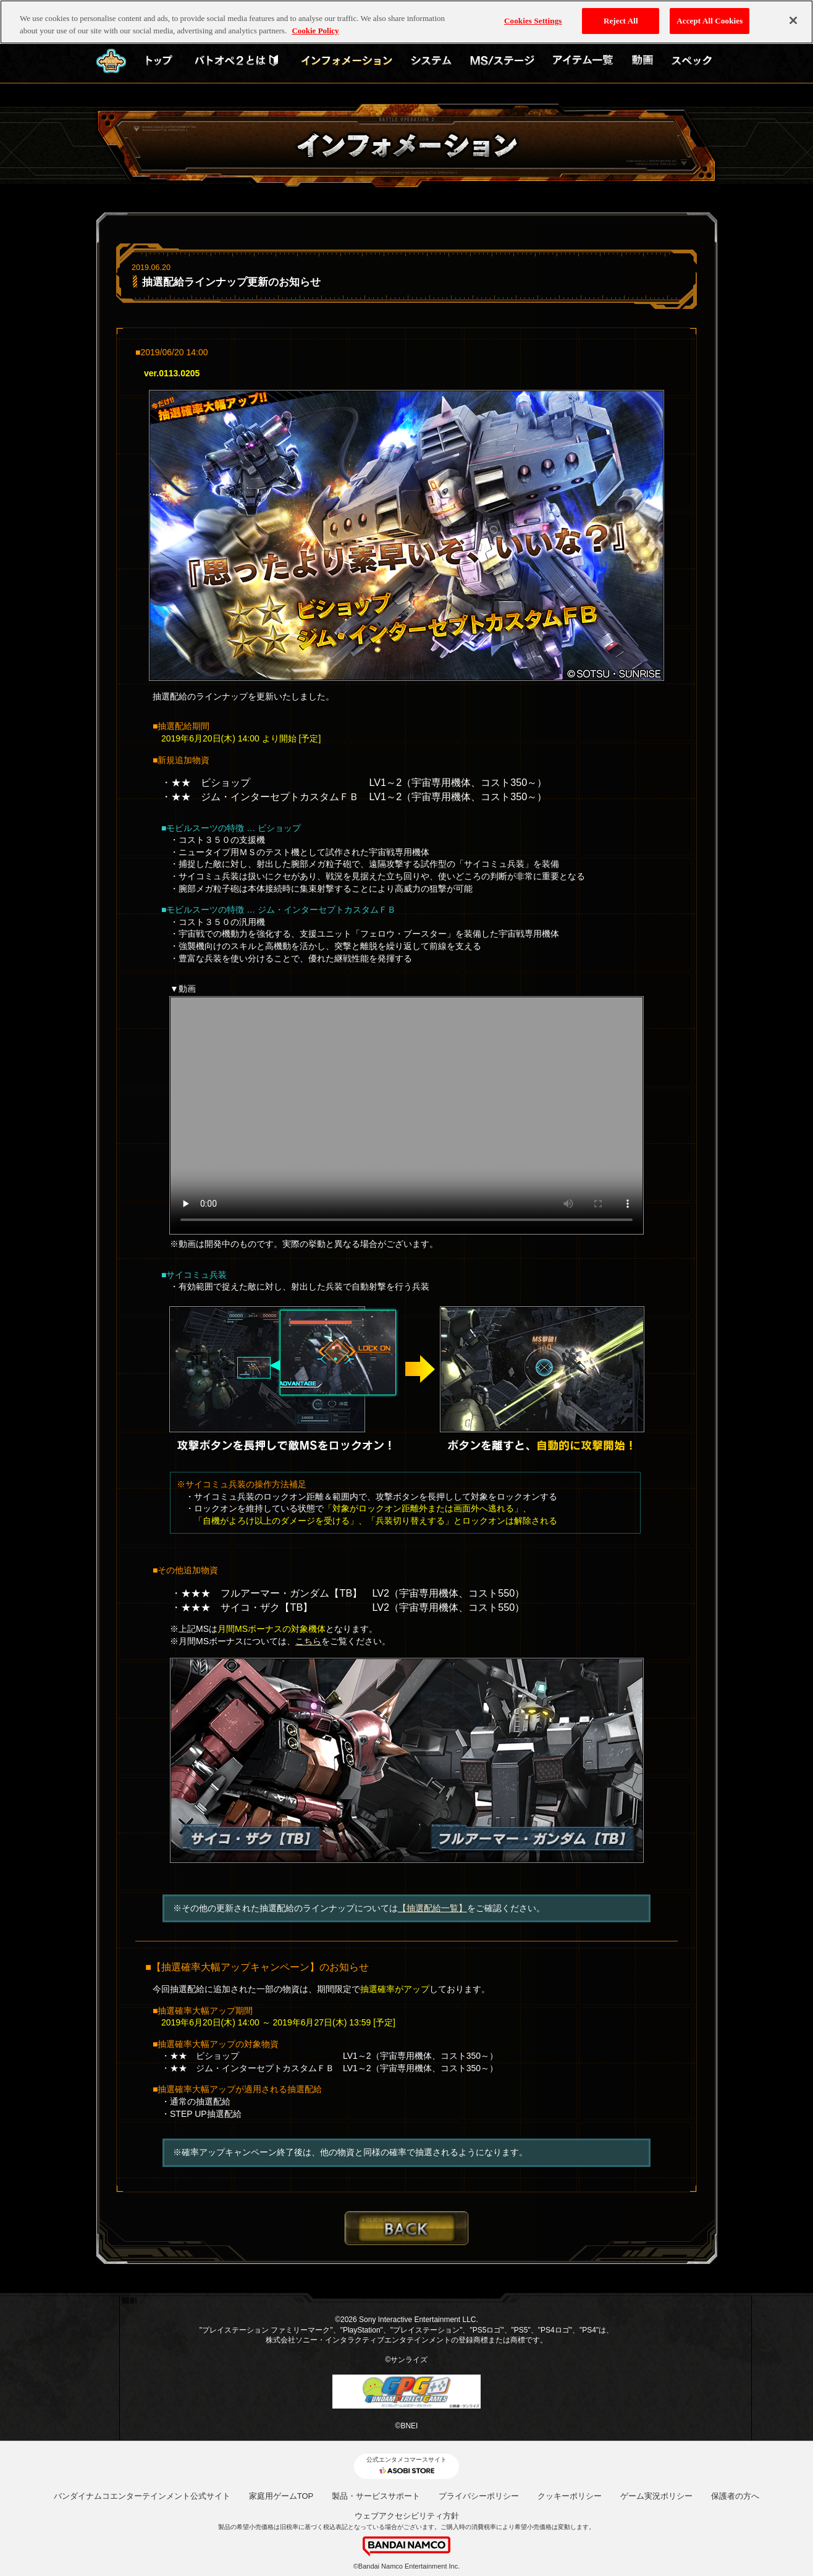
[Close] (793, 20)
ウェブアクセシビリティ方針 (407, 2515)
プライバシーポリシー (479, 2496)
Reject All (621, 20)
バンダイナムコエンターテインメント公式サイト (142, 2496)
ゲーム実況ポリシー (656, 2496)
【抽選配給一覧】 (432, 1908)
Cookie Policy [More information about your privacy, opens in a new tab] (315, 30)
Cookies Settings (533, 20)
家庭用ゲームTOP (281, 2496)
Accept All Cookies (709, 20)
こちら (308, 1641)
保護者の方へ (735, 2496)
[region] (406, 22)
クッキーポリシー (569, 2496)
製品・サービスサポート (376, 2496)
